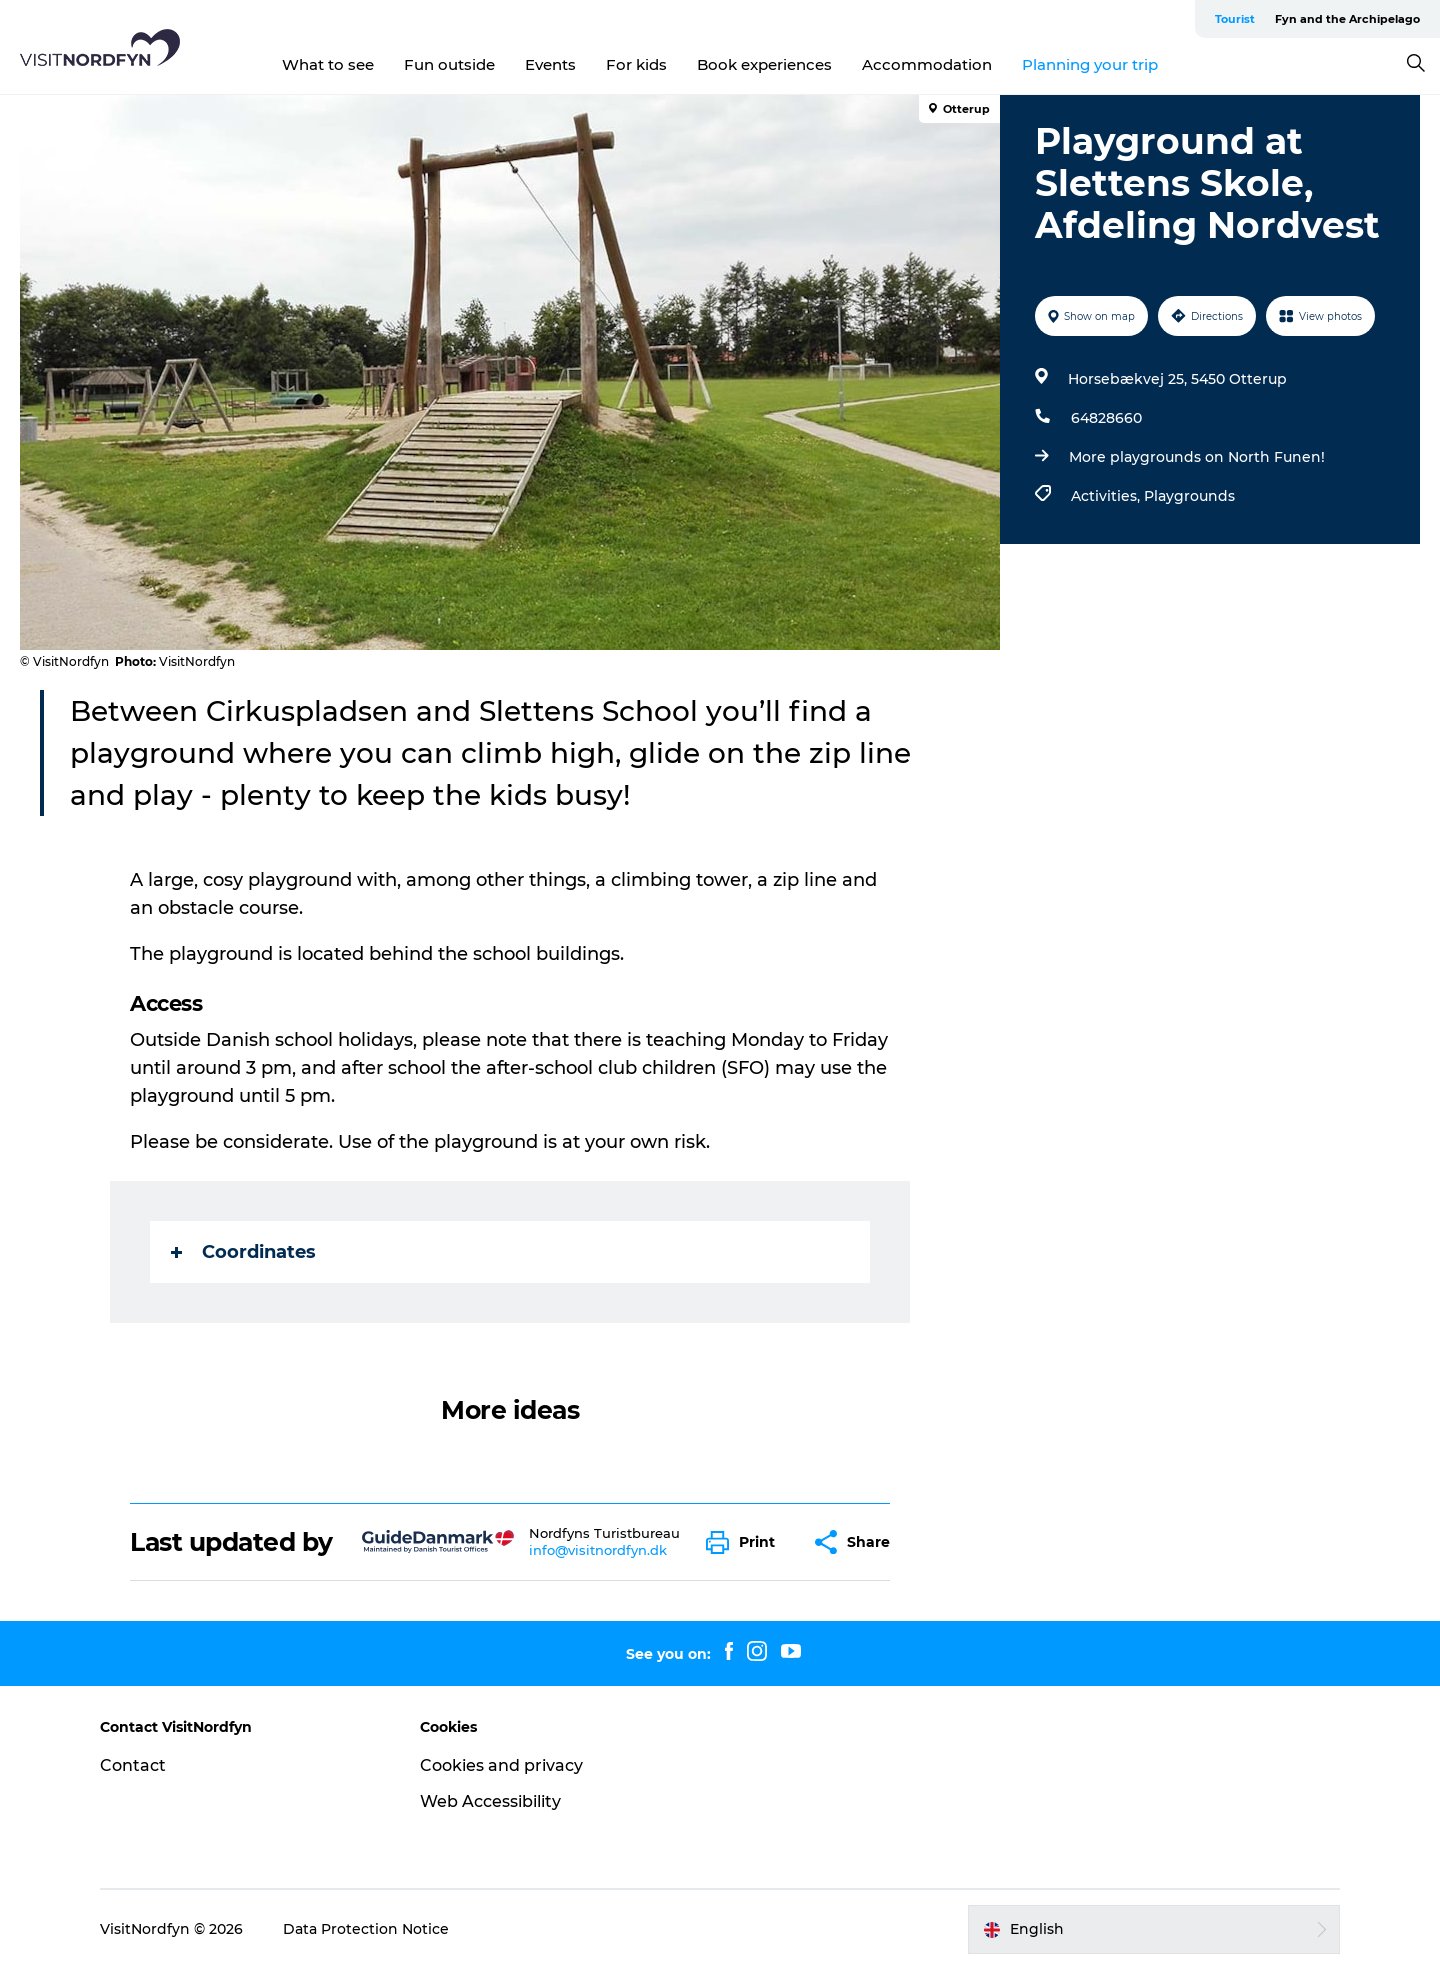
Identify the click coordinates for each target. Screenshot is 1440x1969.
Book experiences (764, 64)
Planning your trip (1090, 64)
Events (550, 64)
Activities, (1107, 496)
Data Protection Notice (366, 1929)
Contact (133, 1765)
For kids (636, 64)
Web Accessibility (490, 1801)
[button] (745, 1542)
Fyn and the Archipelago (1347, 19)
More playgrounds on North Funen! (1197, 457)
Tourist (1235, 19)
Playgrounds (1189, 496)
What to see (328, 64)
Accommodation (927, 64)
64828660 (1106, 418)
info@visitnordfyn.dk (598, 1550)
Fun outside (449, 64)
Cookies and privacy (501, 1765)
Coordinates (243, 1252)
